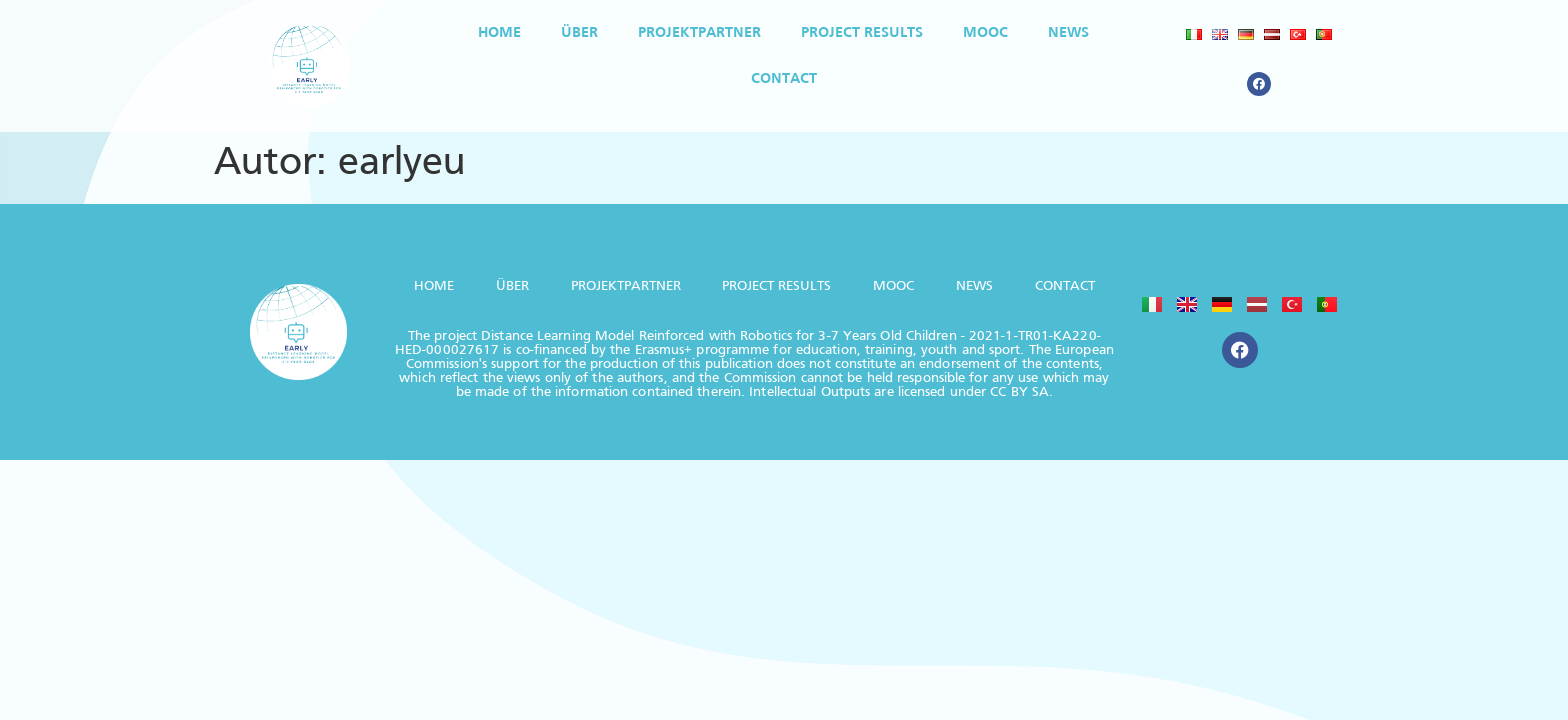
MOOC (985, 33)
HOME (499, 33)
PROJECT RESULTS (862, 33)
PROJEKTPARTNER (699, 33)
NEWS (1068, 33)
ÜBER (579, 33)
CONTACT (784, 79)
